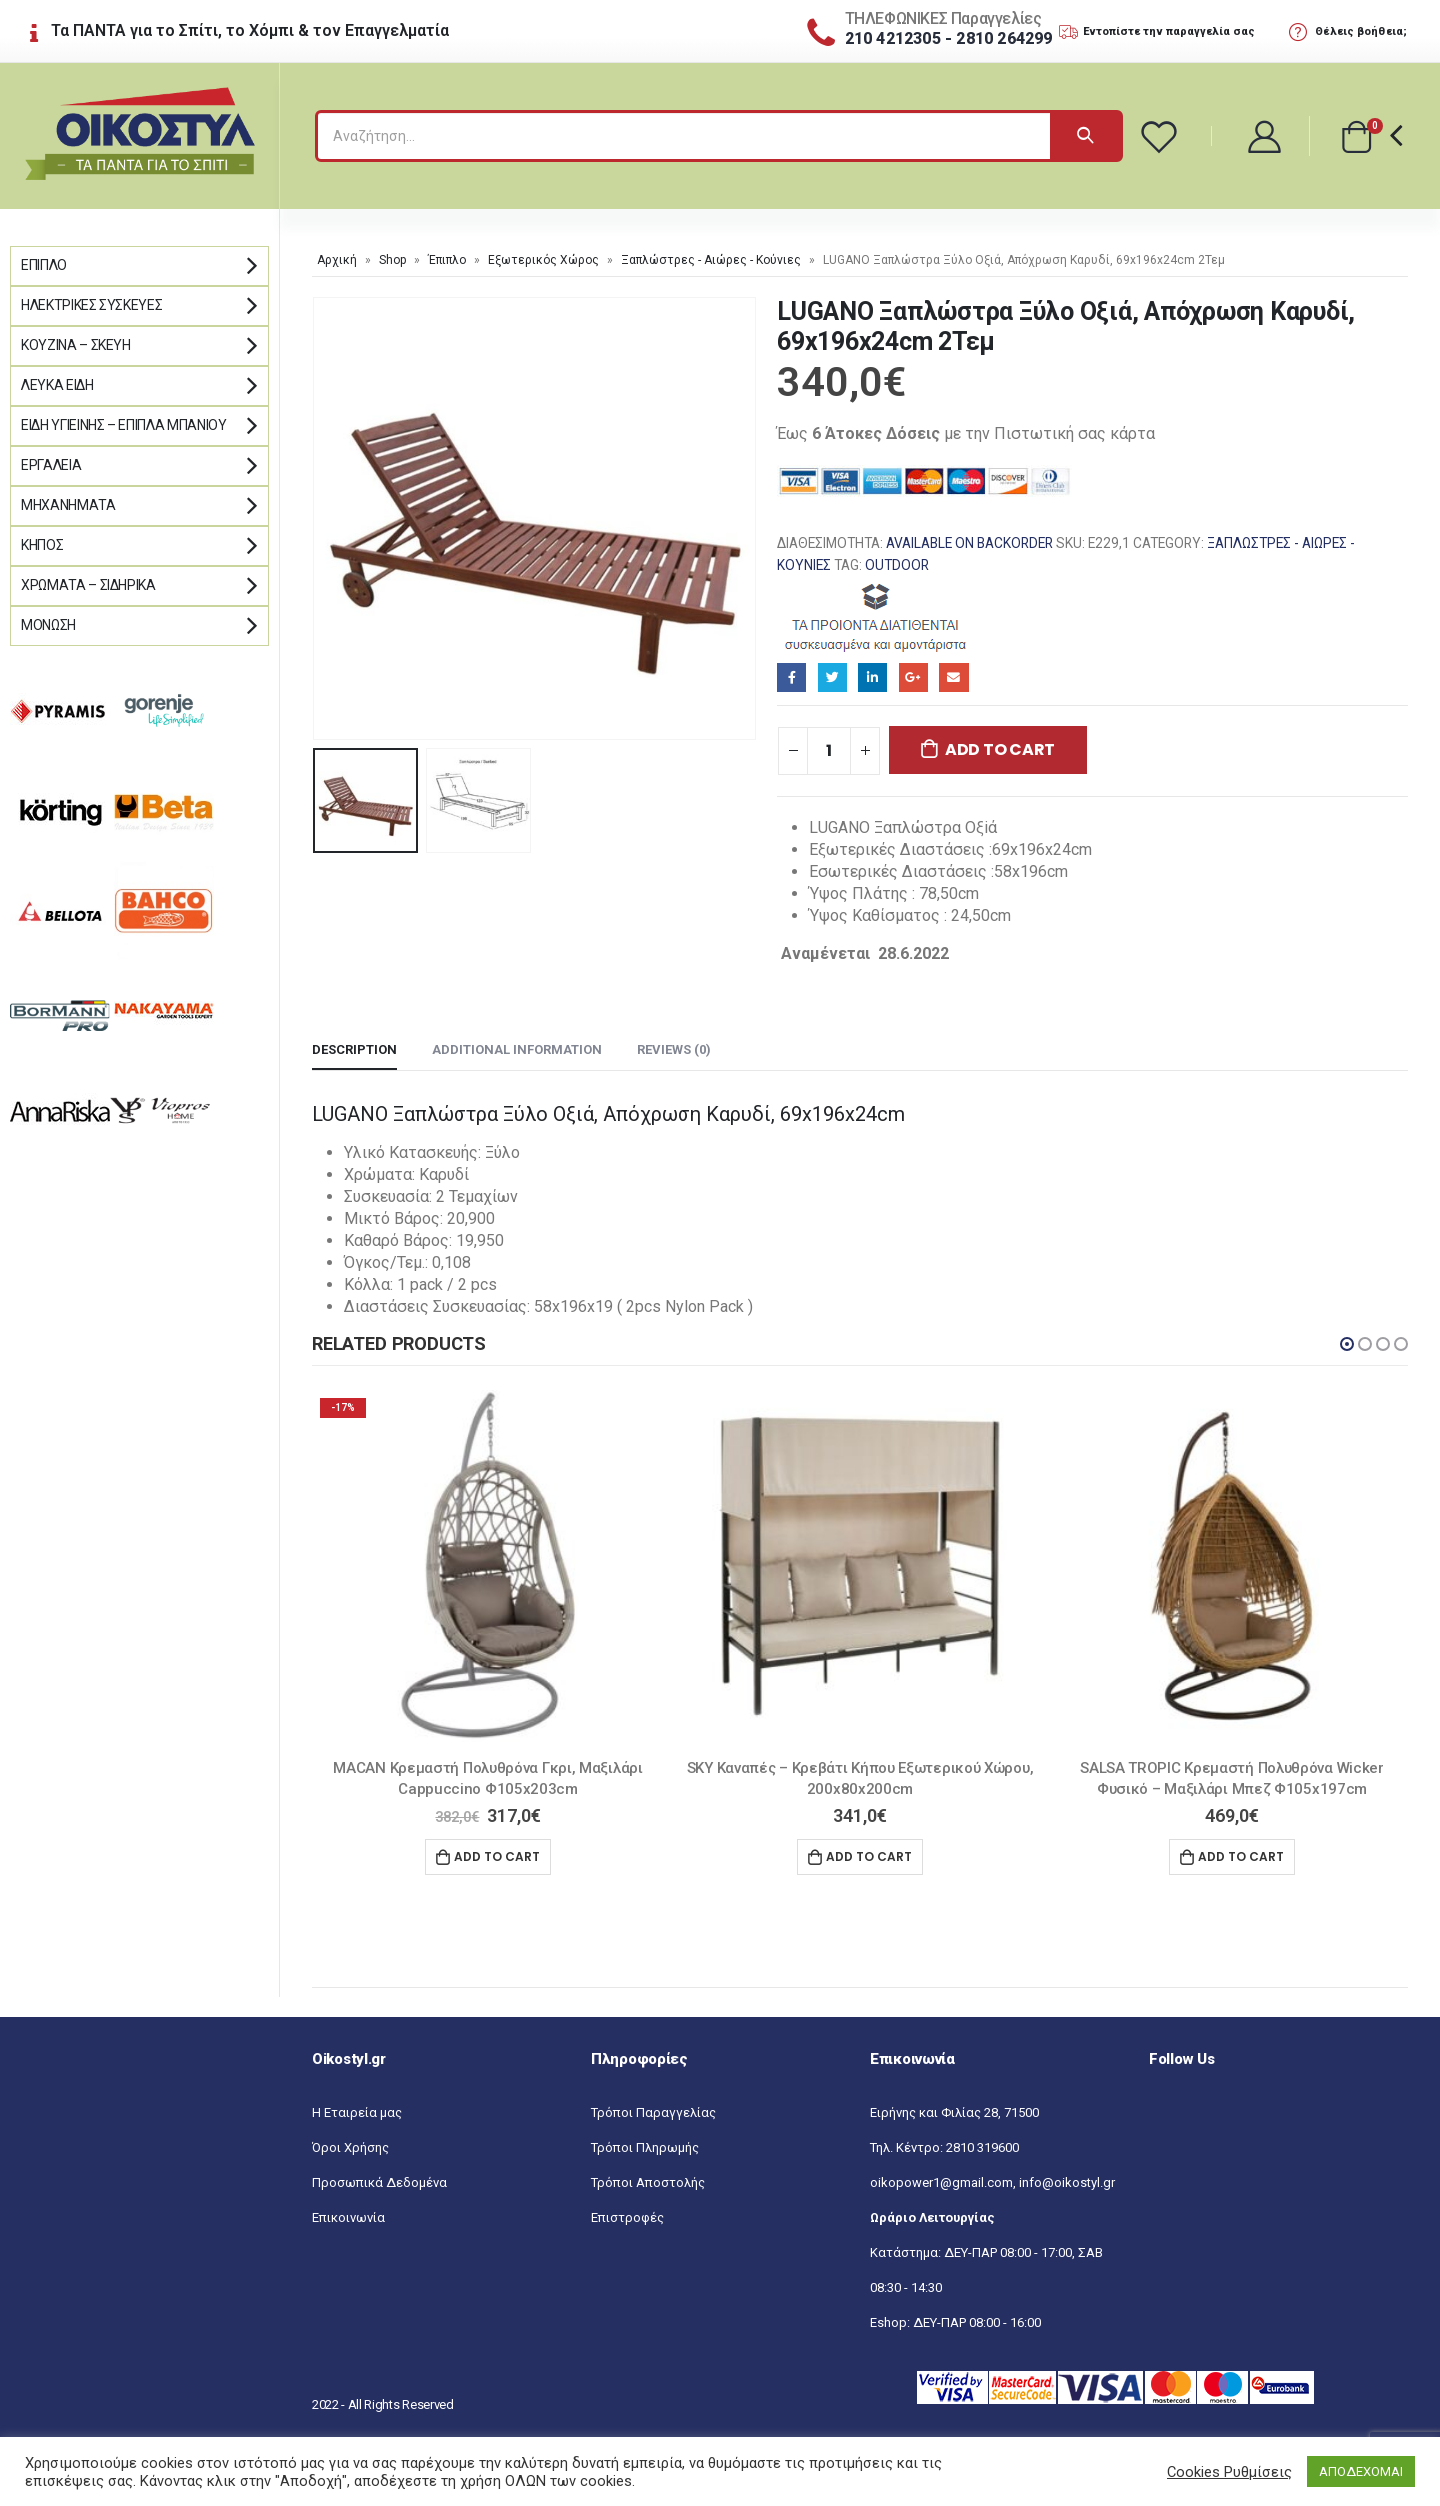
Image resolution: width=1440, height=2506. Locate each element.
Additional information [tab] (517, 1049)
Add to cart (1000, 749)
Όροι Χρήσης (350, 2147)
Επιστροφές (627, 2217)
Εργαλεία (51, 465)
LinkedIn (872, 677)
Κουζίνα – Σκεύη (76, 345)
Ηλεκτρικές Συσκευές (91, 305)
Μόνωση (48, 625)
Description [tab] (354, 1049)
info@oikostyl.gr (1067, 2182)
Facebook (791, 677)
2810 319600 (982, 2147)
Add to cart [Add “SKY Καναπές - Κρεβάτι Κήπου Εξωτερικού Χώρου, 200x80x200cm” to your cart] (869, 1856)
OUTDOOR (897, 565)
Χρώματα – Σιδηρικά (88, 585)
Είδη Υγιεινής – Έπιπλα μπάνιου (124, 425)
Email (953, 677)
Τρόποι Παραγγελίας (653, 2112)
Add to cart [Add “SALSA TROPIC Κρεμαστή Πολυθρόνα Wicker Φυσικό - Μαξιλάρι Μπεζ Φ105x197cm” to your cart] (1241, 1856)
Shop (392, 260)
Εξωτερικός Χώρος (543, 260)
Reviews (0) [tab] (674, 1049)
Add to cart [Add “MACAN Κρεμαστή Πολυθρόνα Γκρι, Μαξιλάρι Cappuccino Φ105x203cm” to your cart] (497, 1856)
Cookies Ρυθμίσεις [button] (1229, 2472)
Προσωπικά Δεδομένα (379, 2182)
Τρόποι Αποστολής (648, 2182)
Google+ (913, 677)
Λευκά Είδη (57, 385)
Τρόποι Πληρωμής (645, 2147)
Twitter (832, 677)
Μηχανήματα (68, 505)
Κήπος (42, 545)
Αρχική (337, 260)
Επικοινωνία (348, 2217)
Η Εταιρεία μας (357, 2112)
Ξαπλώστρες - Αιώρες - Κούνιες (711, 260)
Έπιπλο (447, 260)
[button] (1347, 1344)
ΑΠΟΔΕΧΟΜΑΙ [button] (1361, 2471)
